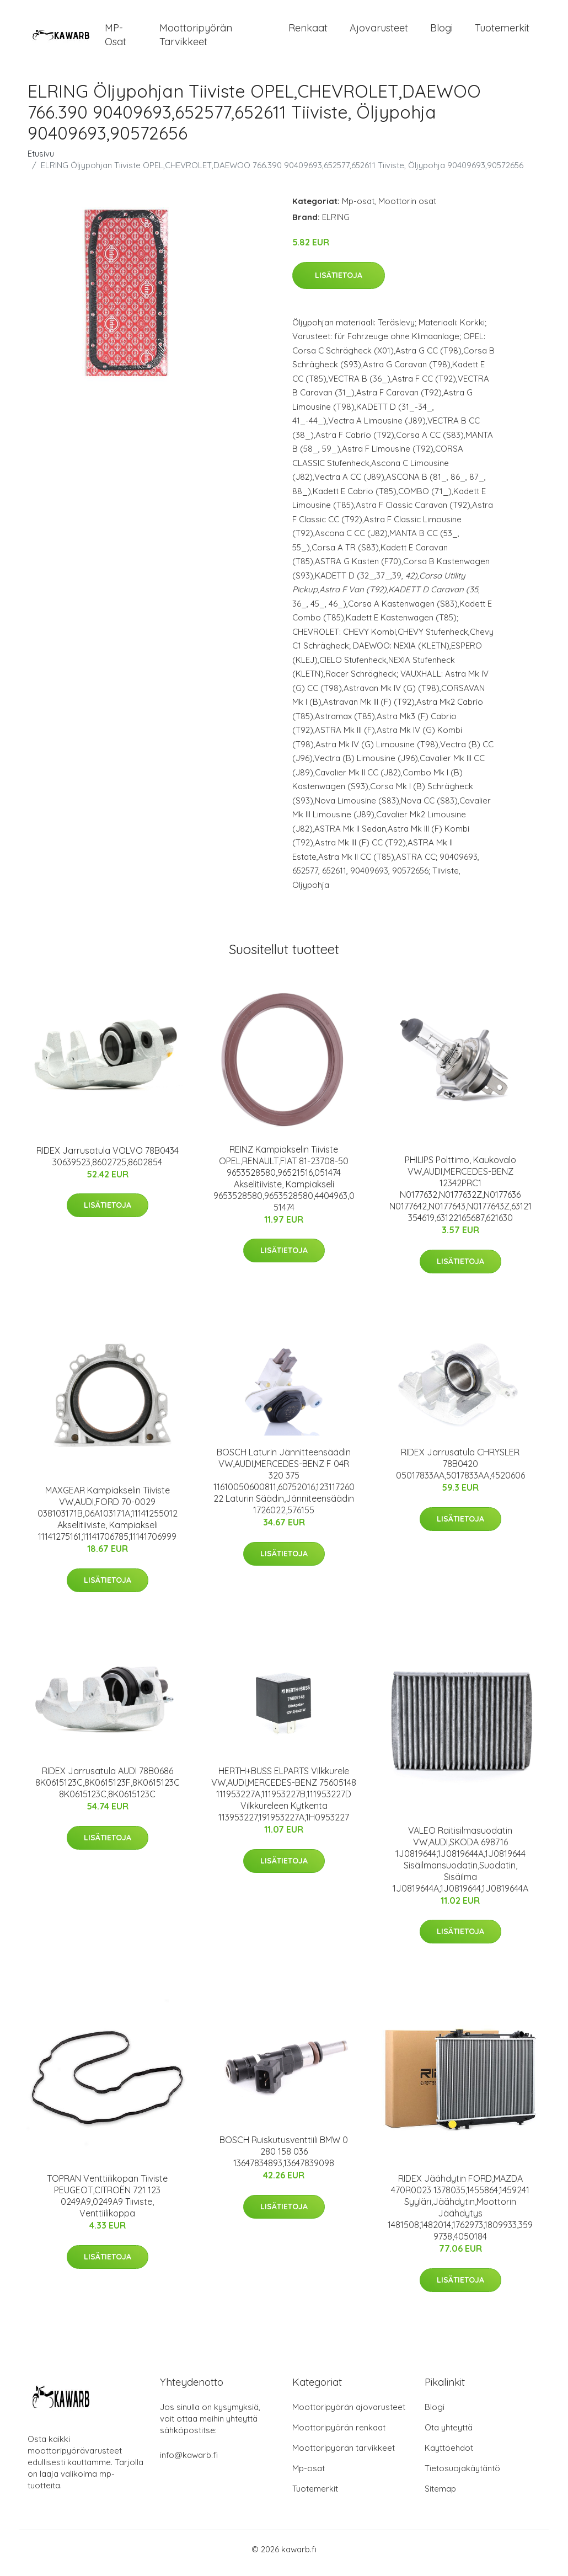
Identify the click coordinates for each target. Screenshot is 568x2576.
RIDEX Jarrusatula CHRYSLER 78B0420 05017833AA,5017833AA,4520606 (460, 1471)
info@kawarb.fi (189, 2462)
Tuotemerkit (502, 31)
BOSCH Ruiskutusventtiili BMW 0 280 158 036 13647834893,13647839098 (283, 2159)
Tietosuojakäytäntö (462, 2476)
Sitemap (440, 2496)
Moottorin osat (407, 208)
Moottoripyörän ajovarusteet (348, 2414)
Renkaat (308, 31)
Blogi (441, 31)
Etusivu (41, 161)
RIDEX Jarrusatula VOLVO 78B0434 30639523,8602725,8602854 (107, 1164)
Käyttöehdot (449, 2455)
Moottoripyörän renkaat (338, 2435)
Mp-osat (358, 208)
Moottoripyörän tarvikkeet (195, 38)
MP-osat (115, 38)
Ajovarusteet (379, 31)
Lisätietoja (338, 283)
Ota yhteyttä (449, 2435)
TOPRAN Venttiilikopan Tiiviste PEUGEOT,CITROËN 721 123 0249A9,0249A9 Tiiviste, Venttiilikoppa (107, 2203)
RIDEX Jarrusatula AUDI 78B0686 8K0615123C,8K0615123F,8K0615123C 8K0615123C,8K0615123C (107, 1790)
